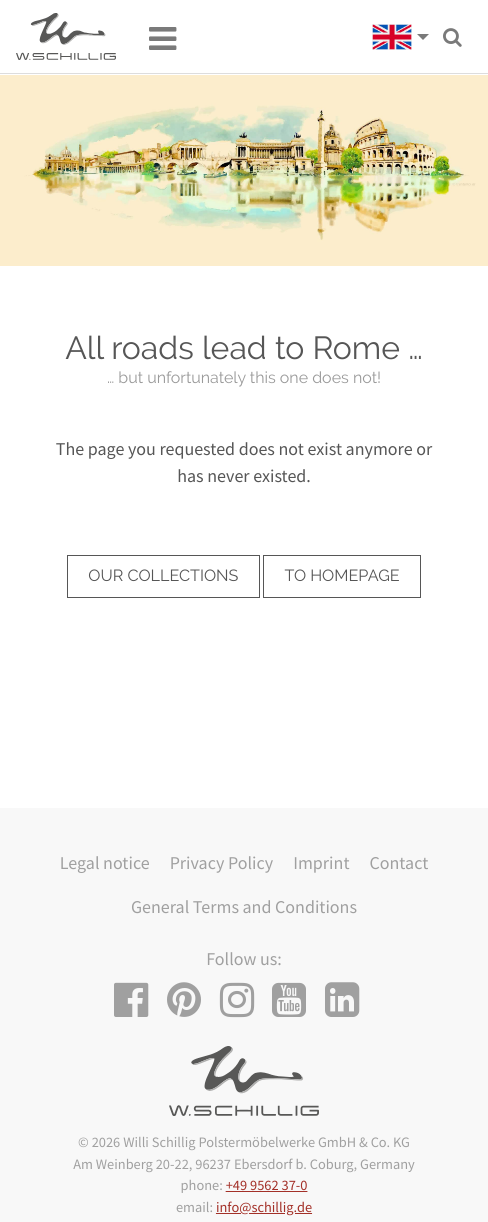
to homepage (342, 575)
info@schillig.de (264, 1207)
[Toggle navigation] (152, 37)
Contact (398, 862)
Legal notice (105, 862)
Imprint (321, 862)
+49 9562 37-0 (267, 1185)
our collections (163, 575)
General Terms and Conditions (244, 906)
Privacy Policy (222, 862)
